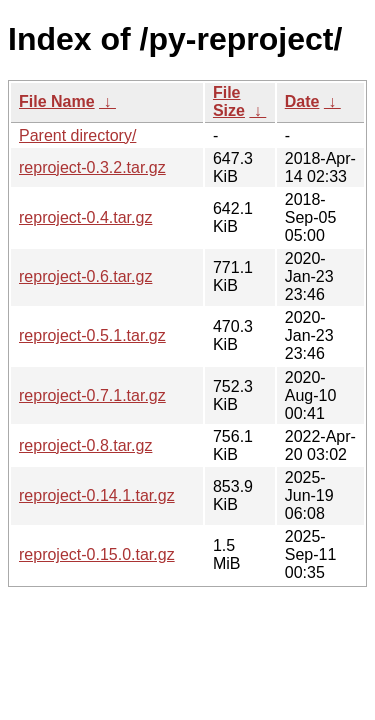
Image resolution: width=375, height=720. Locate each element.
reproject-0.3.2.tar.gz (92, 167)
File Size (229, 101)
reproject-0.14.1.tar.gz (97, 495)
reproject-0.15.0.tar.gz (97, 554)
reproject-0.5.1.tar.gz (92, 335)
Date (302, 101)
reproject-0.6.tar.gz (85, 276)
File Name (57, 101)
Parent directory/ (77, 135)
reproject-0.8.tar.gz (85, 445)
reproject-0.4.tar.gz (85, 217)
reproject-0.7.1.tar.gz (92, 395)
